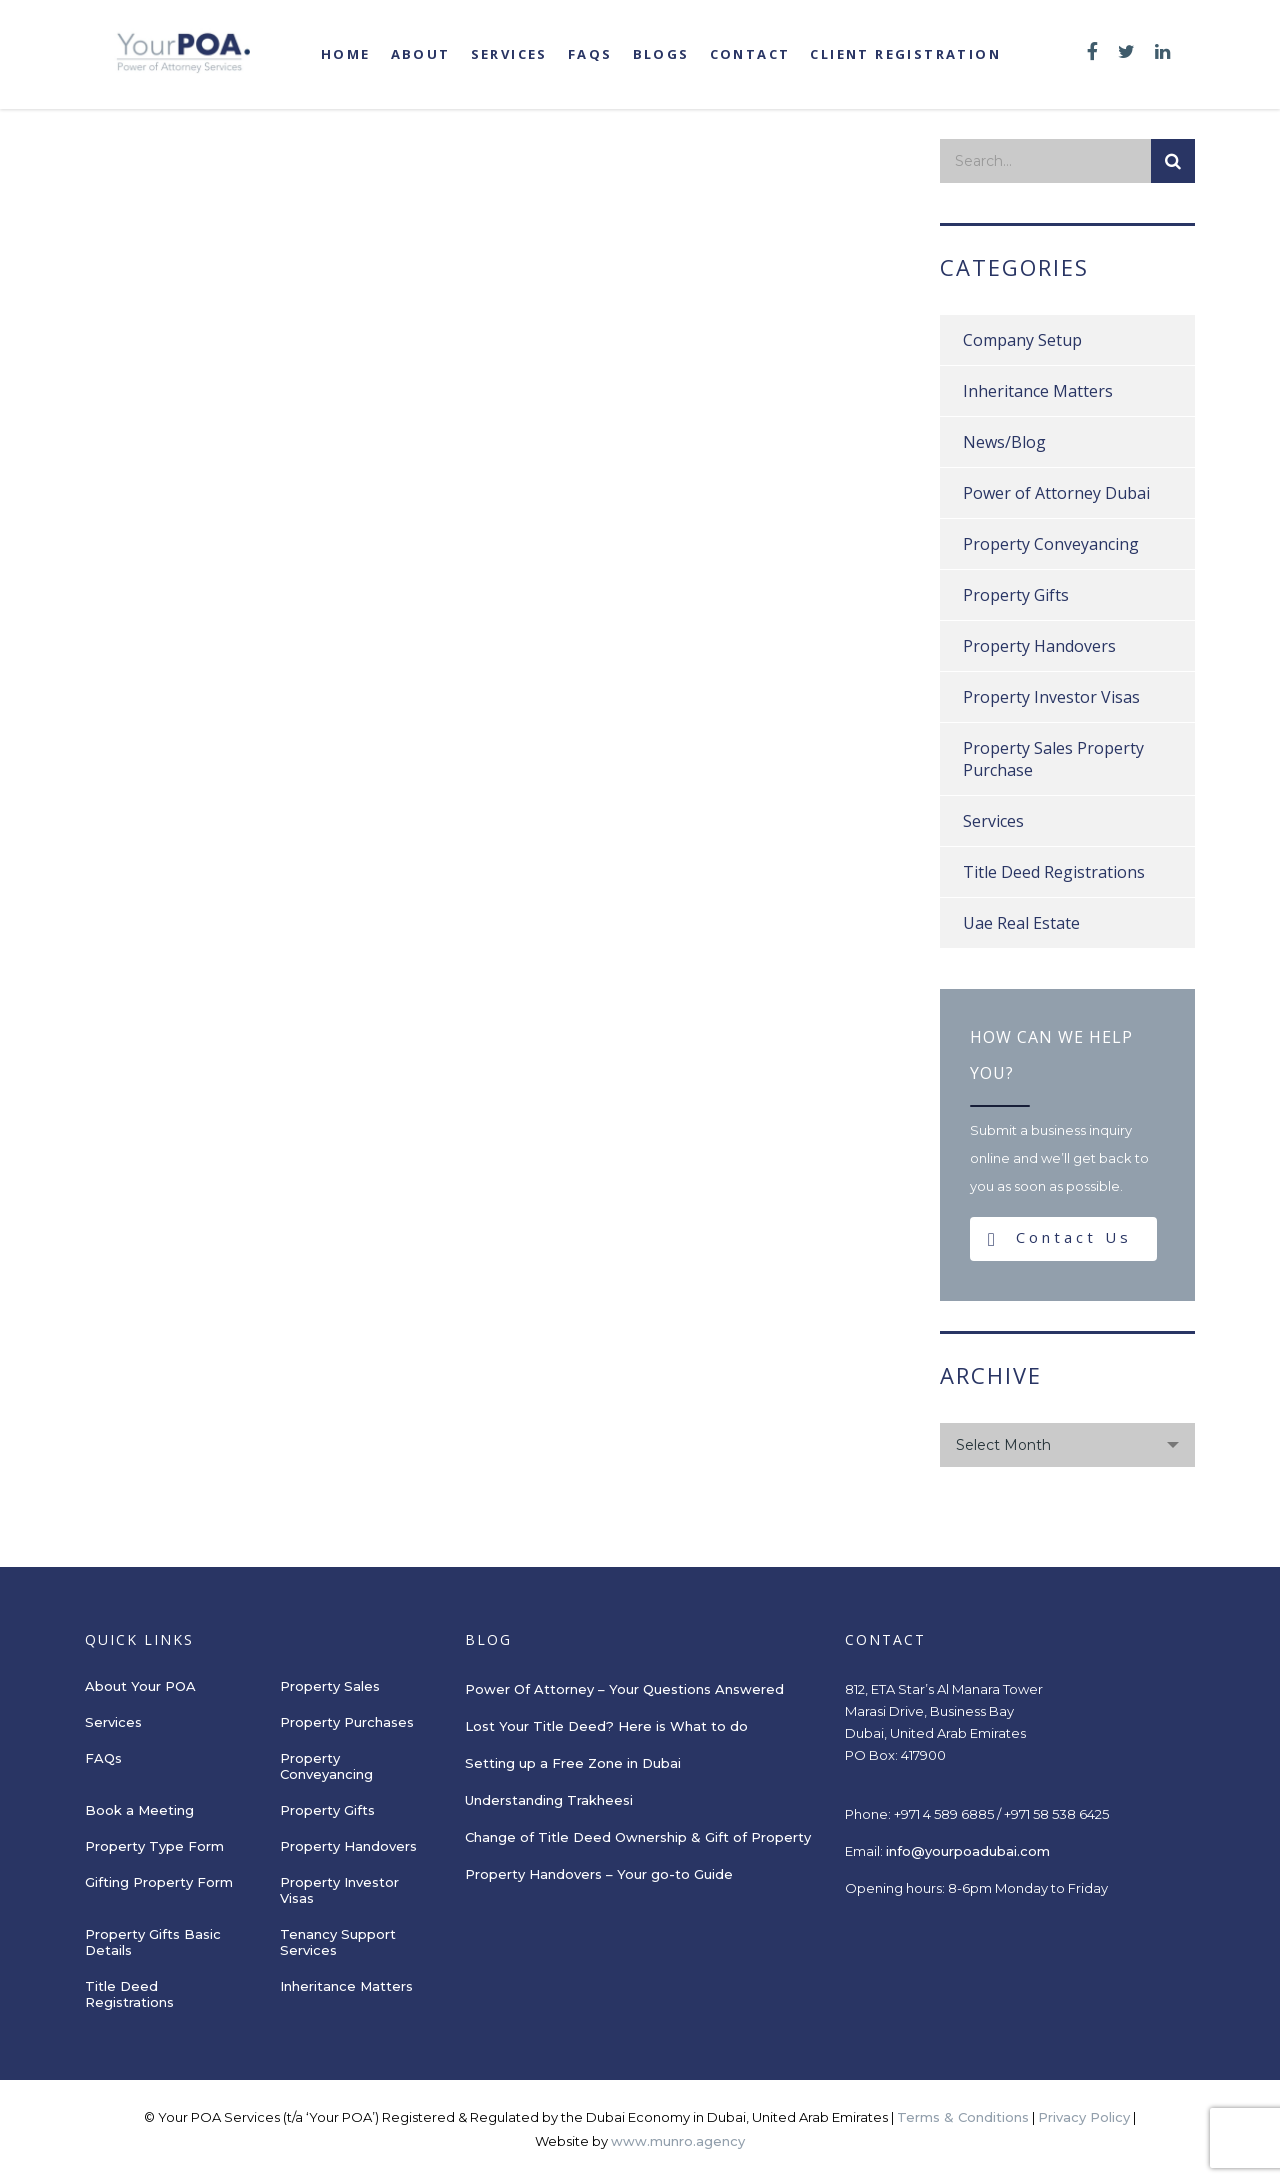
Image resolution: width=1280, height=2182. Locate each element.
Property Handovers (1039, 646)
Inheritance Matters (1038, 391)
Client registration (905, 54)
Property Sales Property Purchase (1053, 759)
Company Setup (1022, 340)
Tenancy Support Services (338, 1942)
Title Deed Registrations (1054, 872)
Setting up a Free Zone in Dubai (573, 1763)
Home (346, 54)
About (421, 54)
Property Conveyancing (1051, 544)
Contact (750, 54)
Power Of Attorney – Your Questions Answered (624, 1689)
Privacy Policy (1084, 2117)
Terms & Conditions (963, 2117)
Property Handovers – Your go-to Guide (599, 1874)
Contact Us (1060, 1238)
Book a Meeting (139, 1810)
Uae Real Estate (1021, 923)
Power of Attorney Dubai (1056, 493)
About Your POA (140, 1686)
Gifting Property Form (159, 1882)
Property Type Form (154, 1846)
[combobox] (1067, 1445)
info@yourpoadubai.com (968, 1851)
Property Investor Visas (1051, 697)
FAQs (590, 54)
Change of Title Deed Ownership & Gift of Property (638, 1837)
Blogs (661, 54)
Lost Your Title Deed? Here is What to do (608, 1726)
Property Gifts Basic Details (153, 1942)
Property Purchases (347, 1722)
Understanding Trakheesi (549, 1800)
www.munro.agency (678, 2141)
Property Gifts (1016, 595)
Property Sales (330, 1686)
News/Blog (1004, 442)
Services (509, 54)
